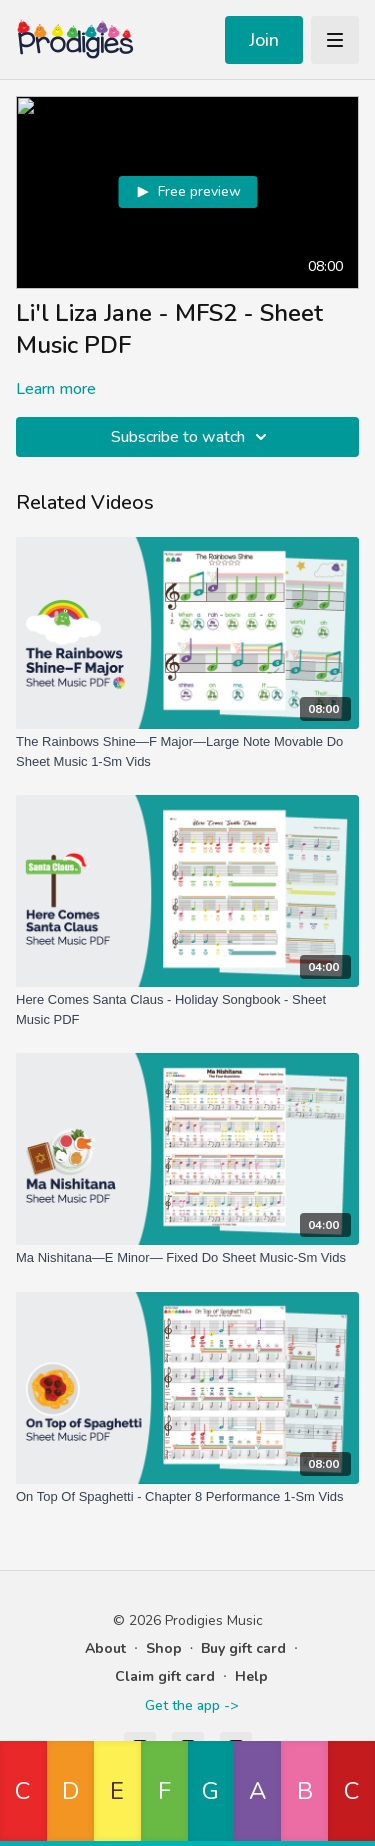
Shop (164, 1648)
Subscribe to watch (192, 437)
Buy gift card (243, 1648)
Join (264, 40)
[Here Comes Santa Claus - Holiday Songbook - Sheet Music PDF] (187, 1009)
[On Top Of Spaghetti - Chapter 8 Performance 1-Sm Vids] (187, 1497)
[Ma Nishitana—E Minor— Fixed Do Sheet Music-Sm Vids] (187, 1258)
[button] (23, 1793)
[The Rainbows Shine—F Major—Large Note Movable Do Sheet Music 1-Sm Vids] (187, 751)
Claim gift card (165, 1676)
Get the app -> (191, 1705)
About (105, 1648)
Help (251, 1676)
